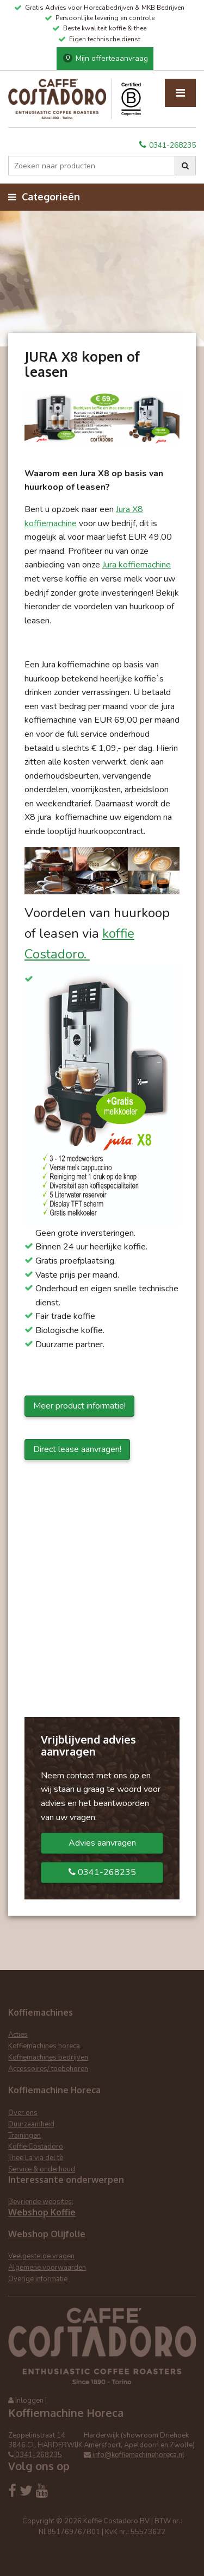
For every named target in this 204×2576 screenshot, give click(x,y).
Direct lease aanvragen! (77, 1449)
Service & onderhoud (41, 2169)
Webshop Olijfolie (46, 2233)
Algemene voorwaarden (47, 2267)
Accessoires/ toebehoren (48, 2069)
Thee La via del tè (35, 2158)
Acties (18, 2035)
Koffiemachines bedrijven (48, 2057)
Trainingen (24, 2136)
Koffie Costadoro (35, 2146)
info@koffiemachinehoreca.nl (134, 2455)
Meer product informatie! (79, 1406)
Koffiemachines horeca (44, 2046)
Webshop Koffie (42, 2212)
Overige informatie (37, 2279)
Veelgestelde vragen (41, 2256)
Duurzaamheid (31, 2124)
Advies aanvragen (102, 1843)
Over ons (23, 2113)
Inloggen (29, 2400)
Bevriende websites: (40, 2202)
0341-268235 (167, 145)
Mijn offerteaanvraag (105, 58)
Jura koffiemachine (136, 565)
